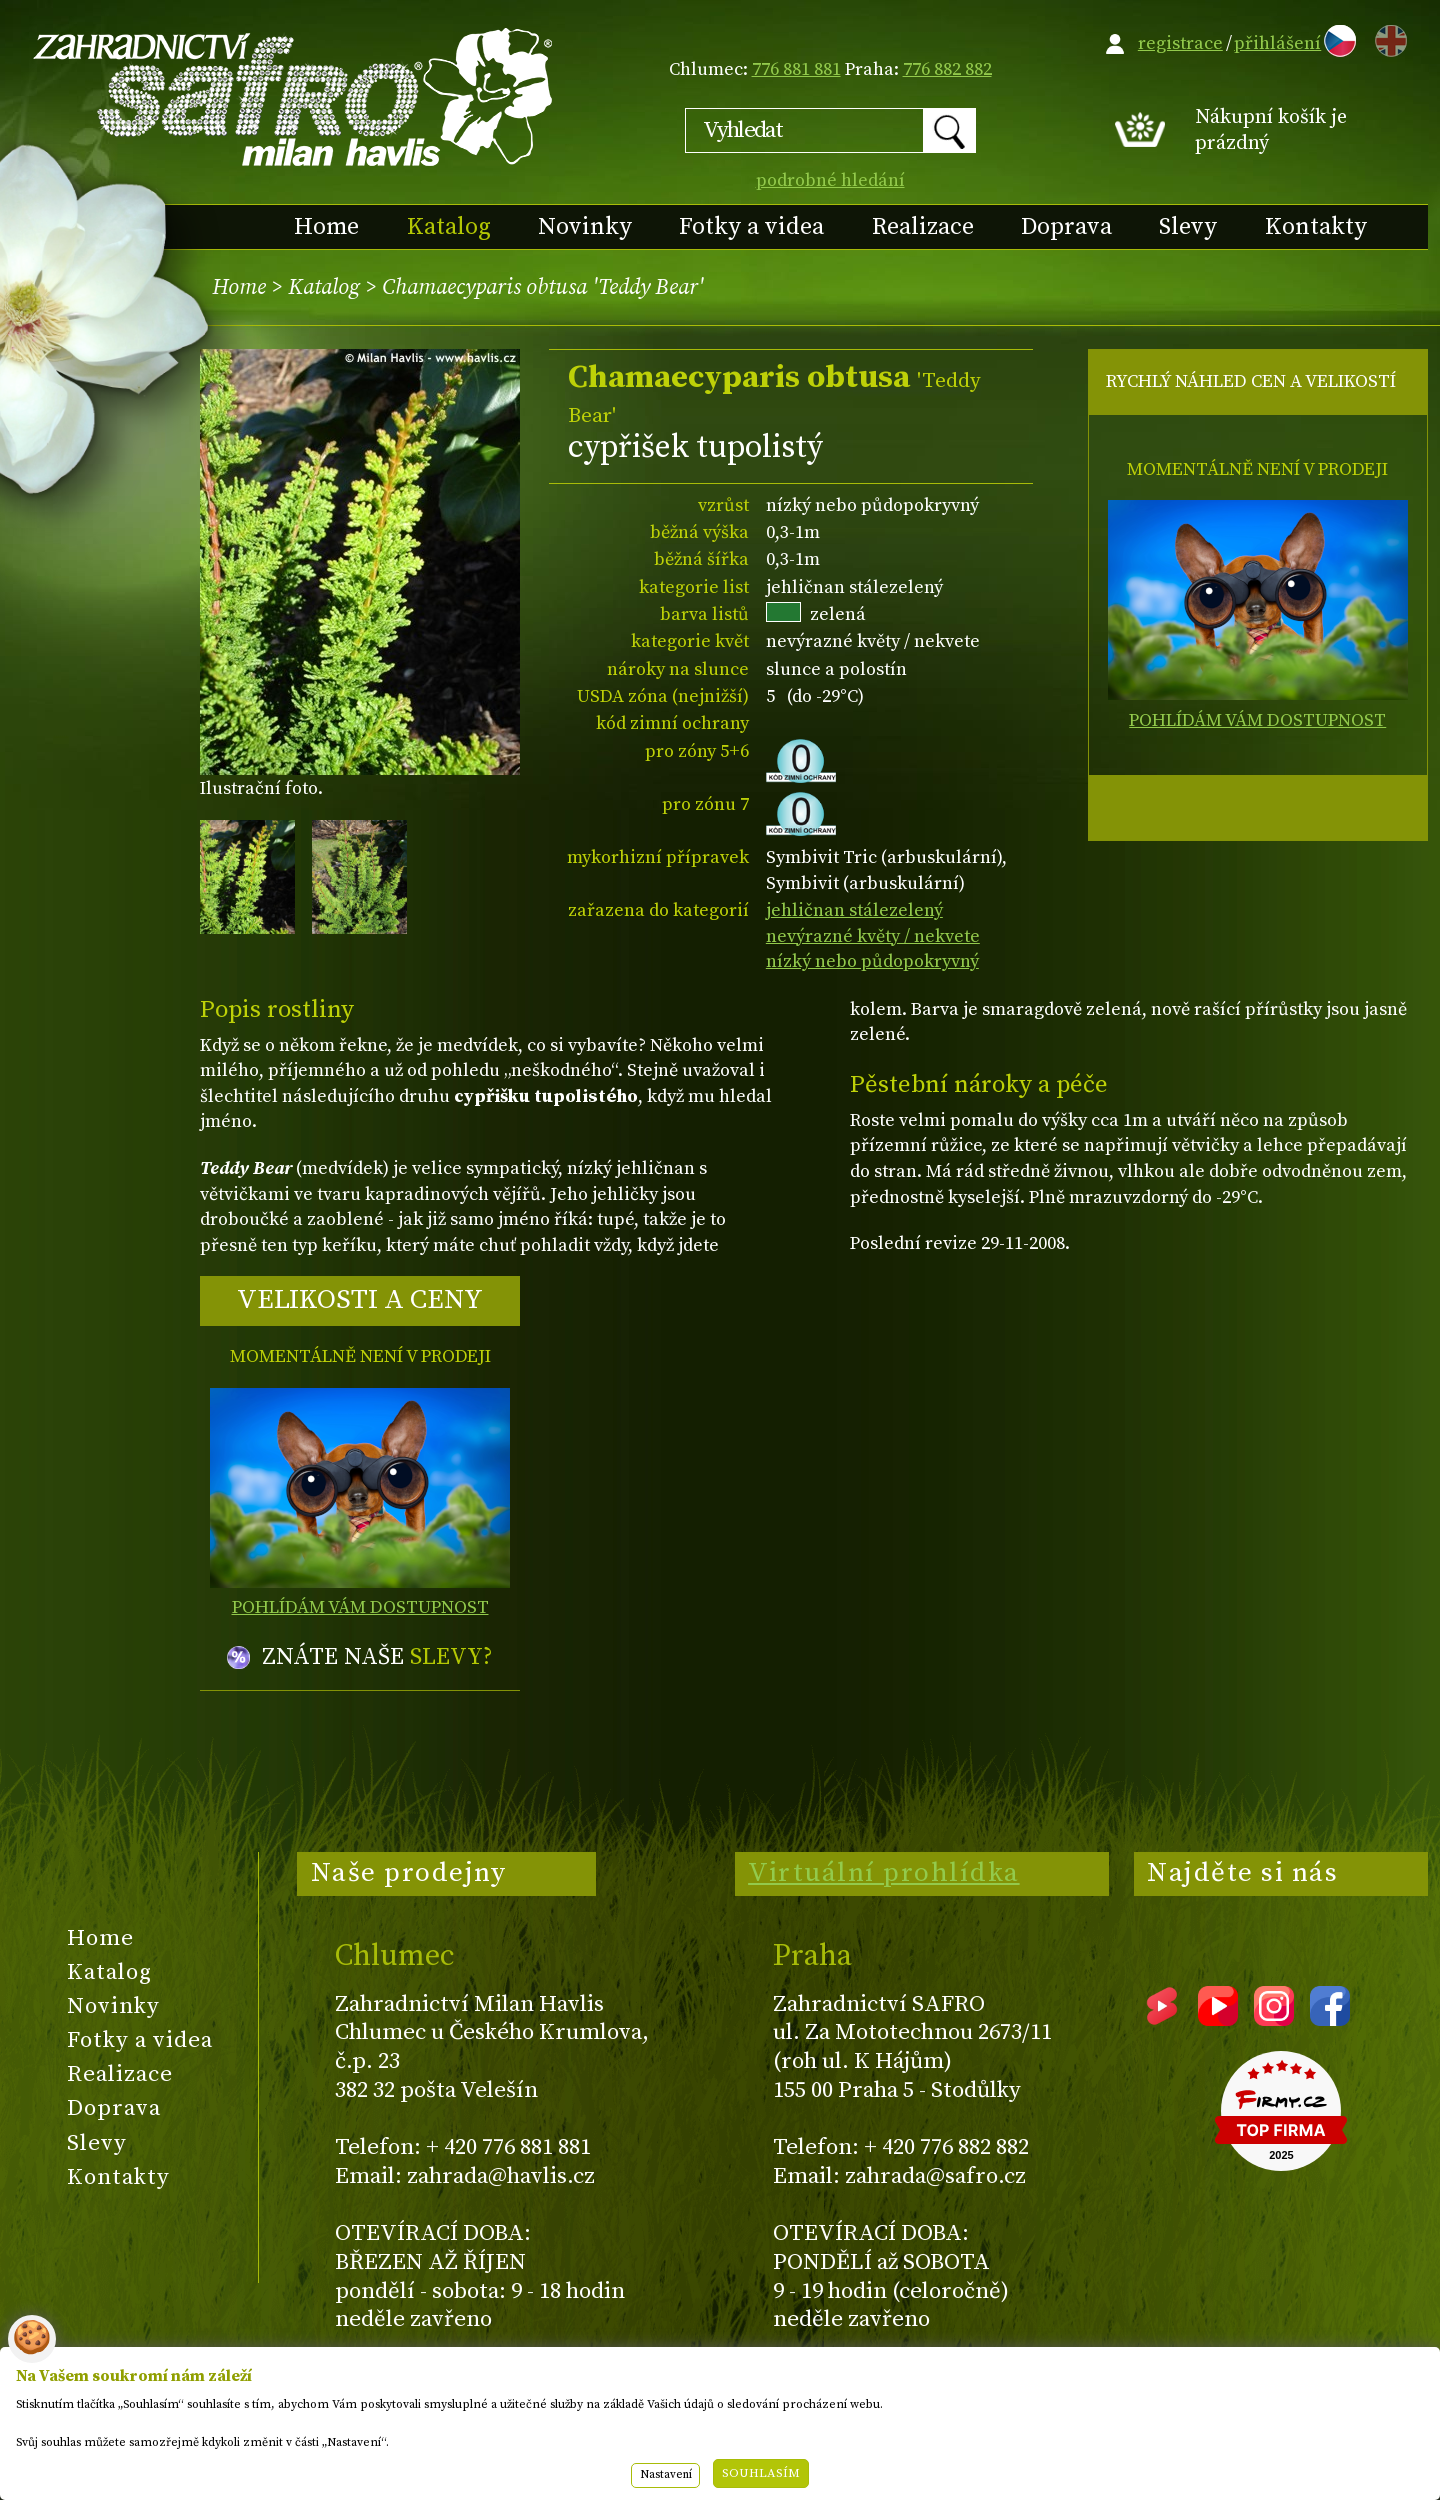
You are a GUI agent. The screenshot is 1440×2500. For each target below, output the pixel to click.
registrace (1180, 43)
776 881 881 (796, 69)
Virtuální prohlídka (884, 1873)
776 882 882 (947, 69)
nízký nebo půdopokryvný (872, 961)
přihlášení (1277, 43)
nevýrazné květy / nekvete (873, 936)
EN (1387, 37)
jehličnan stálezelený (854, 910)
